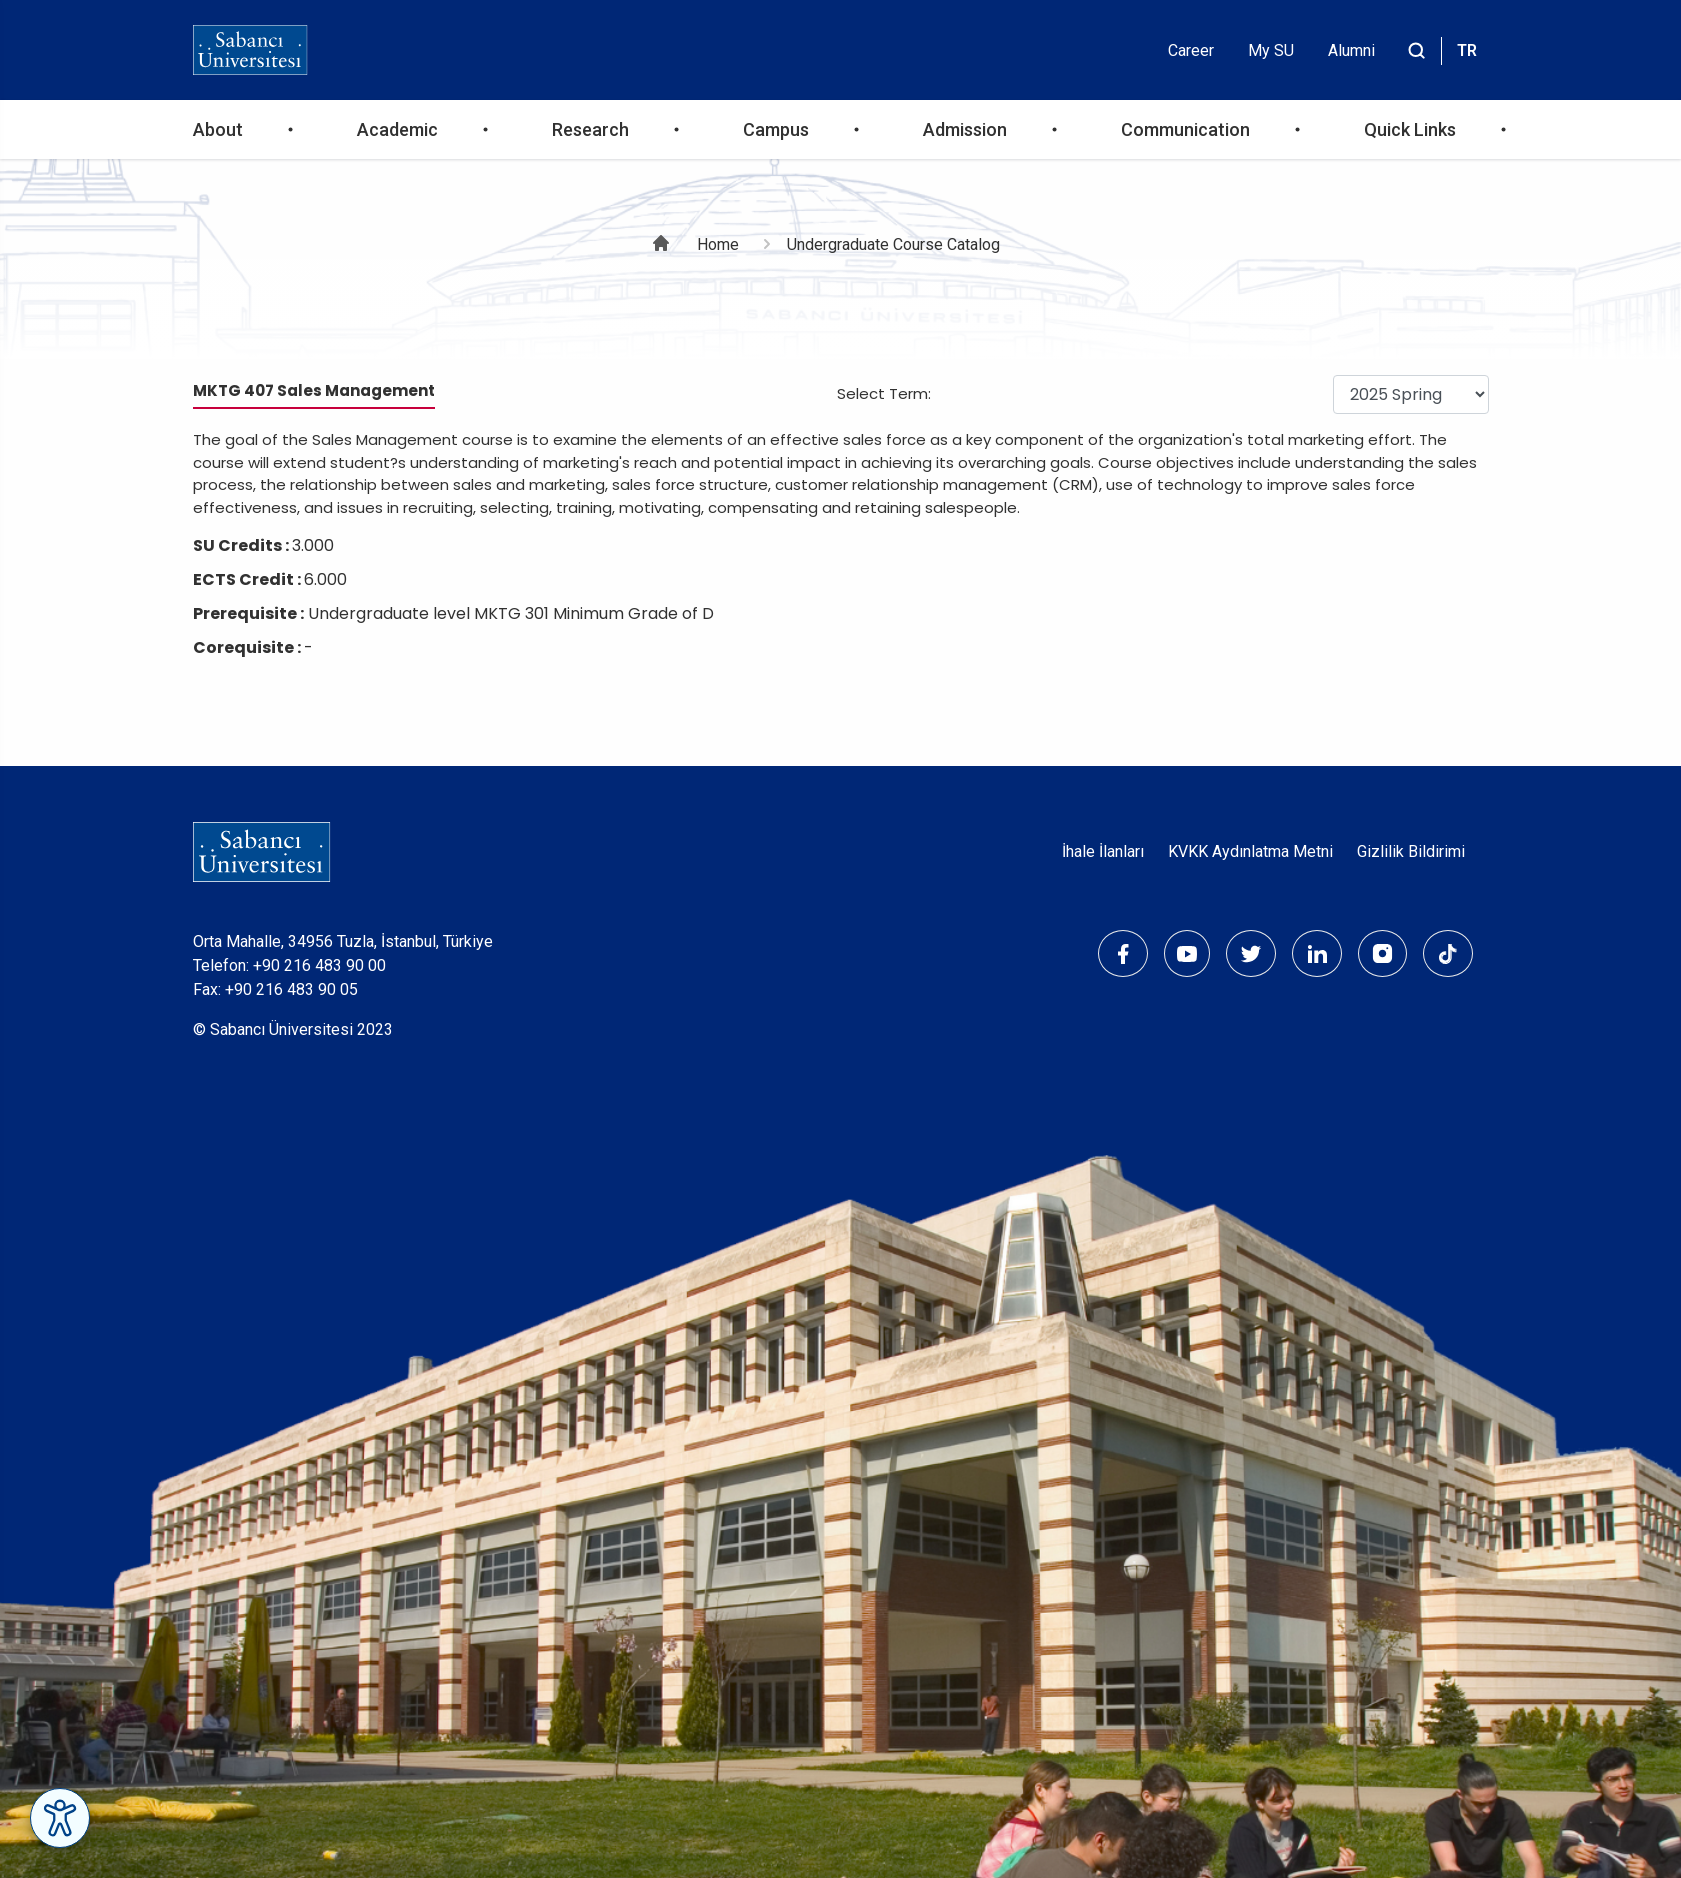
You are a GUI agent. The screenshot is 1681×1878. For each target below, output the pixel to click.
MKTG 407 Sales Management (314, 390)
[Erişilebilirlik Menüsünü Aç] (60, 1818)
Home (718, 244)
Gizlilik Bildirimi (1411, 851)
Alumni (1351, 50)
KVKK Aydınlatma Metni (1250, 851)
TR (1467, 50)
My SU (1271, 50)
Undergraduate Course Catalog (893, 244)
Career (1191, 50)
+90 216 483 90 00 (319, 965)
